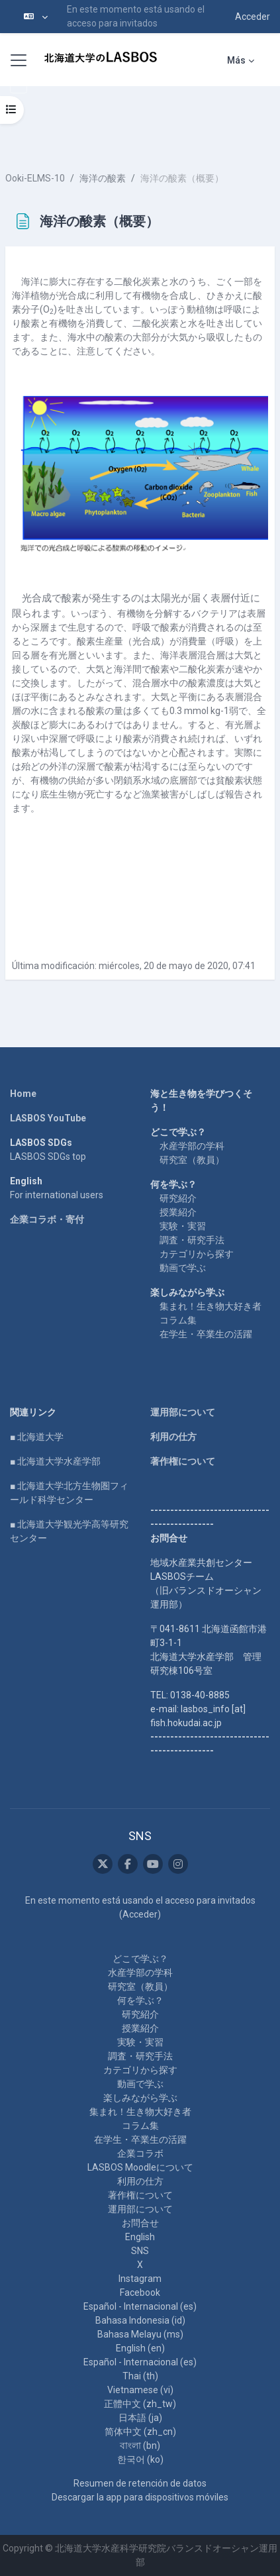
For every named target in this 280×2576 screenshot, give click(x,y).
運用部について (182, 1412)
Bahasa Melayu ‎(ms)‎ (140, 2334)
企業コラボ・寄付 (47, 1219)
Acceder (252, 16)
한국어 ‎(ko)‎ (140, 2459)
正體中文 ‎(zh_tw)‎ (140, 2403)
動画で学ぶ (183, 1267)
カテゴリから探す (197, 1254)
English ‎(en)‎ (140, 2348)
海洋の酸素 (102, 178)
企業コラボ (140, 2153)
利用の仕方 (173, 1436)
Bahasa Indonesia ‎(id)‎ (140, 2320)
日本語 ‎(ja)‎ (140, 2417)
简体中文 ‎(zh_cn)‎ (140, 2431)
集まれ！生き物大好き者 (210, 1306)
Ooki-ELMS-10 (35, 178)
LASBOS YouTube (48, 1118)
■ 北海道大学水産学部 (55, 1461)
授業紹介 (178, 1212)
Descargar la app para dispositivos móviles (140, 2497)
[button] (36, 16)
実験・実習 (183, 1226)
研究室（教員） (192, 1160)
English (140, 2237)
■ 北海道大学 (37, 1436)
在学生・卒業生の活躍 (206, 1334)
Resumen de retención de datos (140, 2483)
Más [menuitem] (236, 60)
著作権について (182, 1461)
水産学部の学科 (192, 1146)
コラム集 (178, 1320)
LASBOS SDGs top (48, 1156)
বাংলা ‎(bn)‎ (140, 2445)
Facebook (140, 2292)
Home (23, 1093)
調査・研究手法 (192, 1240)
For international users (56, 1195)
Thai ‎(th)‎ (140, 2376)
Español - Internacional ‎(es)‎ (140, 2306)
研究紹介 (178, 1198)
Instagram (140, 2278)
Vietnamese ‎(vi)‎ (140, 2390)
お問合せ (140, 2223)
